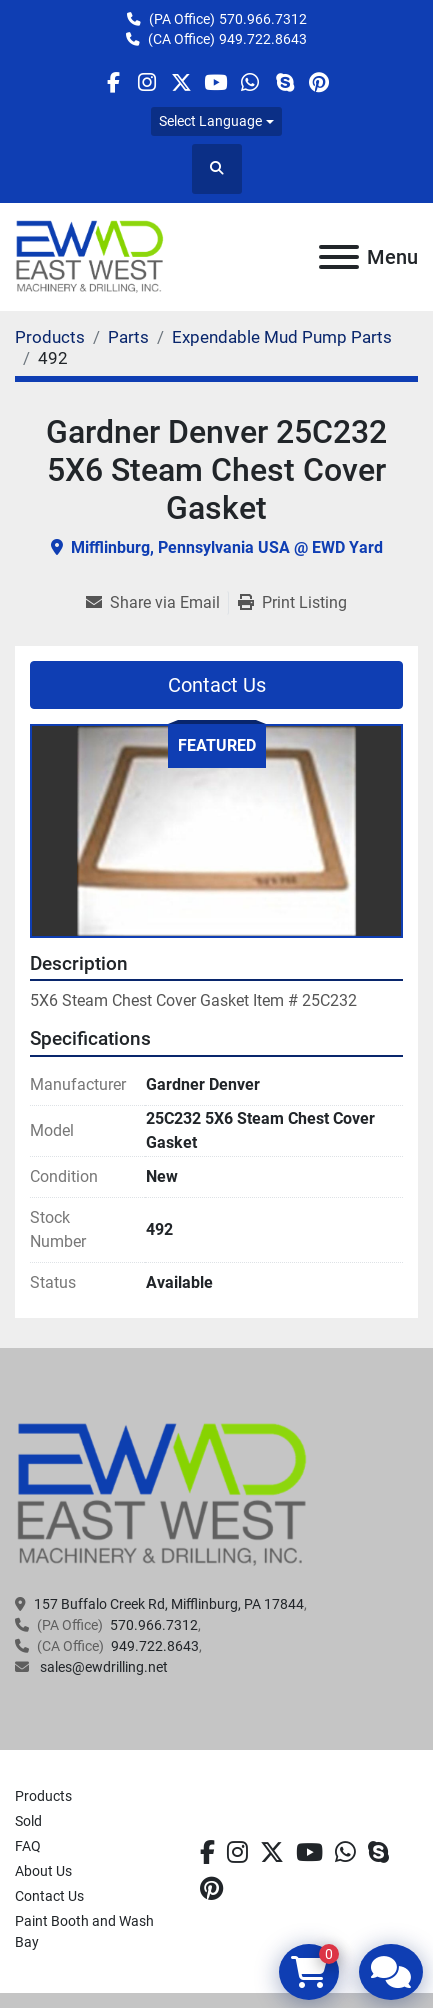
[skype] (284, 82)
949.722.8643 (263, 39)
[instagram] (147, 82)
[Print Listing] (292, 603)
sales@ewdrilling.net (102, 1667)
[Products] (50, 337)
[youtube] (215, 82)
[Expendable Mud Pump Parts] (282, 337)
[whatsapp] (250, 82)
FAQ (28, 1846)
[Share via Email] (157, 603)
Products (43, 1796)
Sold (28, 1821)
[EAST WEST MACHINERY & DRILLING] (162, 1493)
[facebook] (112, 82)
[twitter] (181, 82)
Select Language (210, 121)
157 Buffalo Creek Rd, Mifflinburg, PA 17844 (169, 1604)
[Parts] (128, 337)
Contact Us (217, 685)
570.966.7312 (263, 19)
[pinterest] (318, 82)
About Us (43, 1871)
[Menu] (339, 257)
